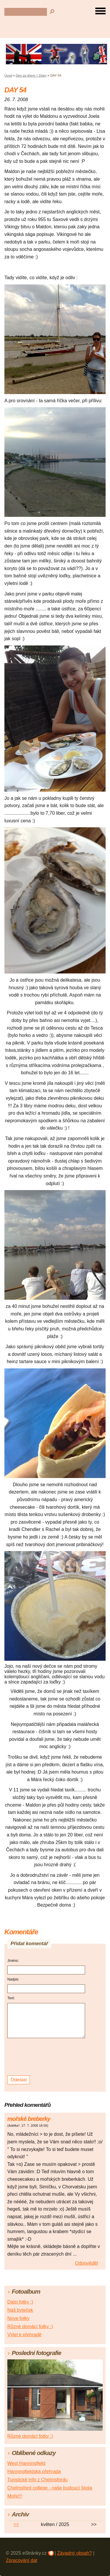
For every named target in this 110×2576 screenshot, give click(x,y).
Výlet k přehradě (24, 2334)
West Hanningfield (26, 2463)
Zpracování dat (21, 2560)
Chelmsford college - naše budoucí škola (49, 2487)
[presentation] (47, 2057)
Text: (11, 1998)
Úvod (8, 75)
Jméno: (13, 1961)
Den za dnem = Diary (31, 75)
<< (16, 2524)
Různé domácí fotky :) (30, 2326)
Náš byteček (20, 2310)
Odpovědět (86, 2263)
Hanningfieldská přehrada (34, 2471)
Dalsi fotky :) (20, 2301)
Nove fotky (18, 2318)
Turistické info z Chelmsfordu (37, 2479)
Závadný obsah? (74, 2553)
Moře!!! (14, 2496)
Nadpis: (13, 1979)
